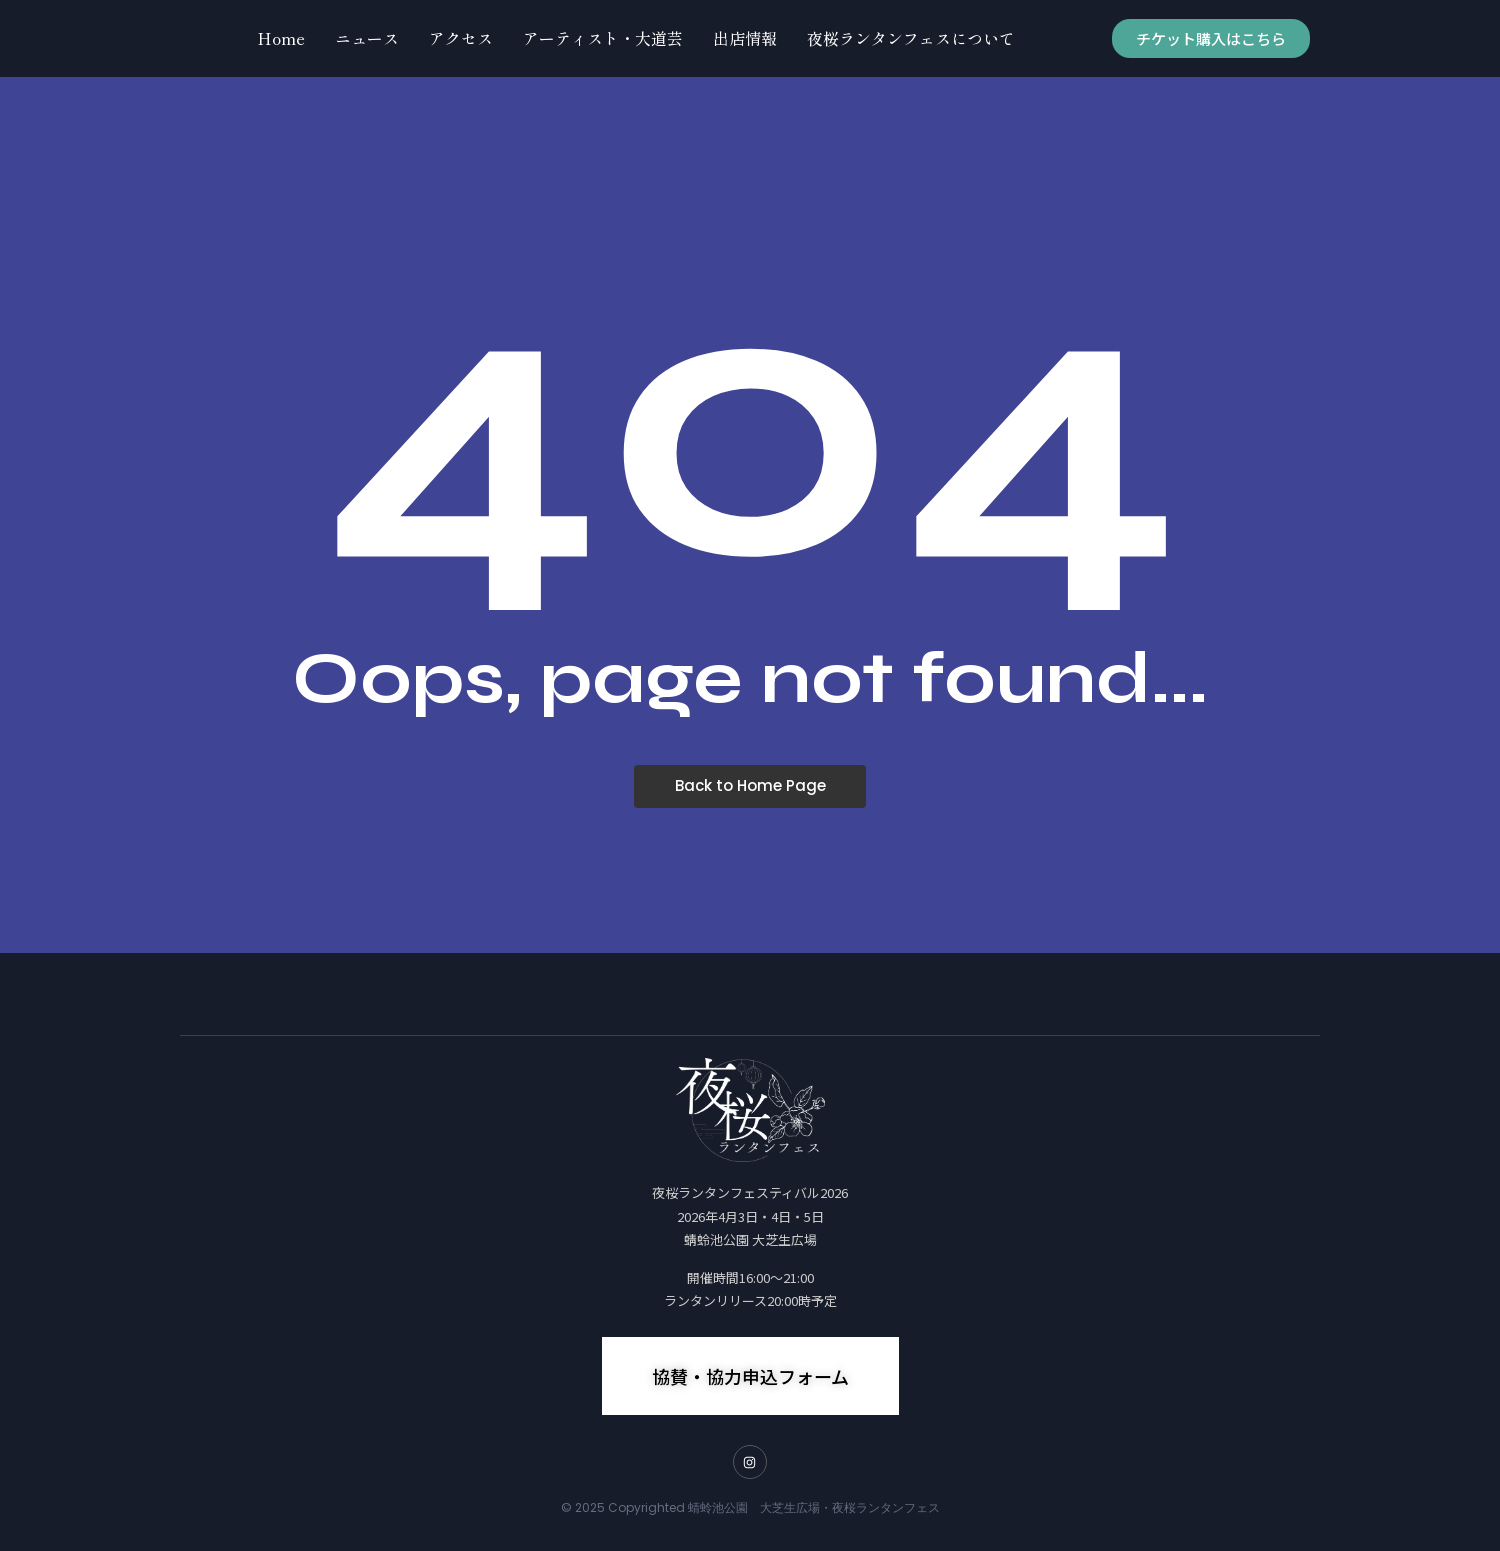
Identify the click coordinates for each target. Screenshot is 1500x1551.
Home (281, 38)
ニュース (367, 38)
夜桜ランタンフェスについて (911, 38)
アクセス (461, 38)
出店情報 (745, 38)
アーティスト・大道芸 (603, 38)
